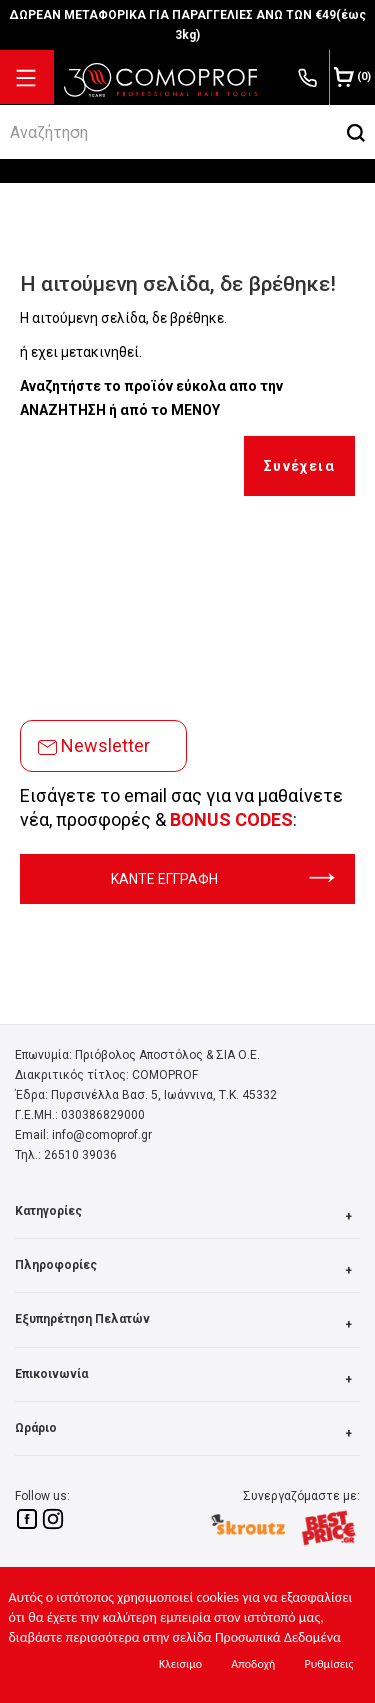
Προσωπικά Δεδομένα (278, 1637)
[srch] (169, 132)
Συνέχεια (299, 466)
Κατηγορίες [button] (187, 1216)
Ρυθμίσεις (328, 1664)
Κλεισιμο (180, 1664)
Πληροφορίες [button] (187, 1270)
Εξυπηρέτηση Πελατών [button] (187, 1324)
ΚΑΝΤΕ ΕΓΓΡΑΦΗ (223, 879)
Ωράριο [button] (187, 1433)
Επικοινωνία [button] (187, 1379)
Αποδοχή (253, 1664)
